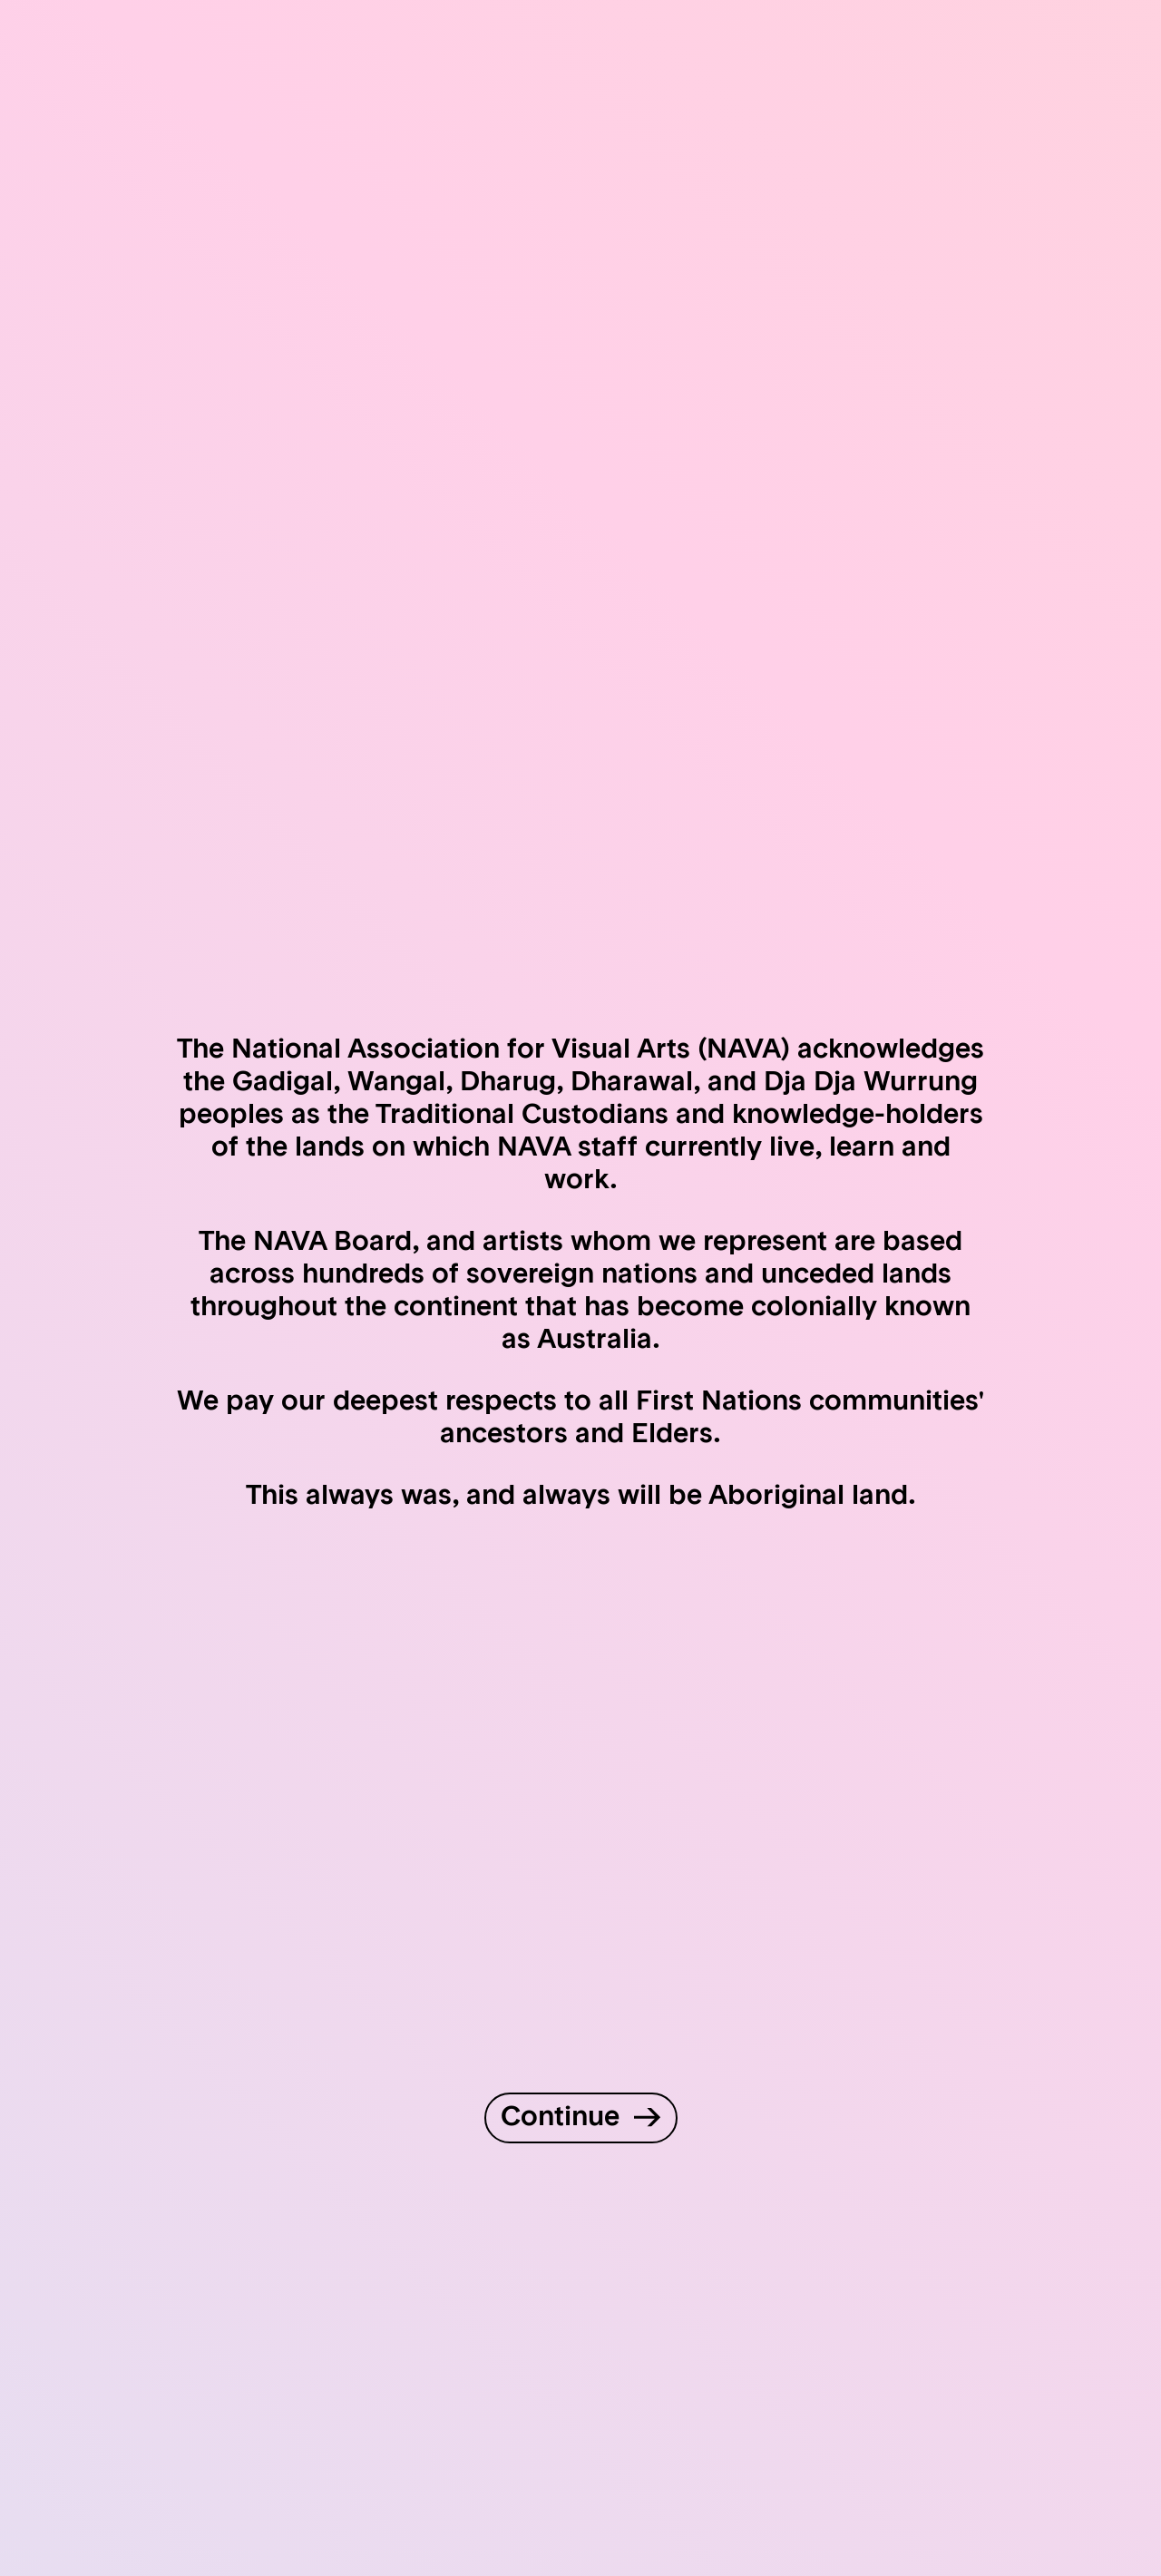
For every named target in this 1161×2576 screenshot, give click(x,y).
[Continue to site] (581, 2118)
